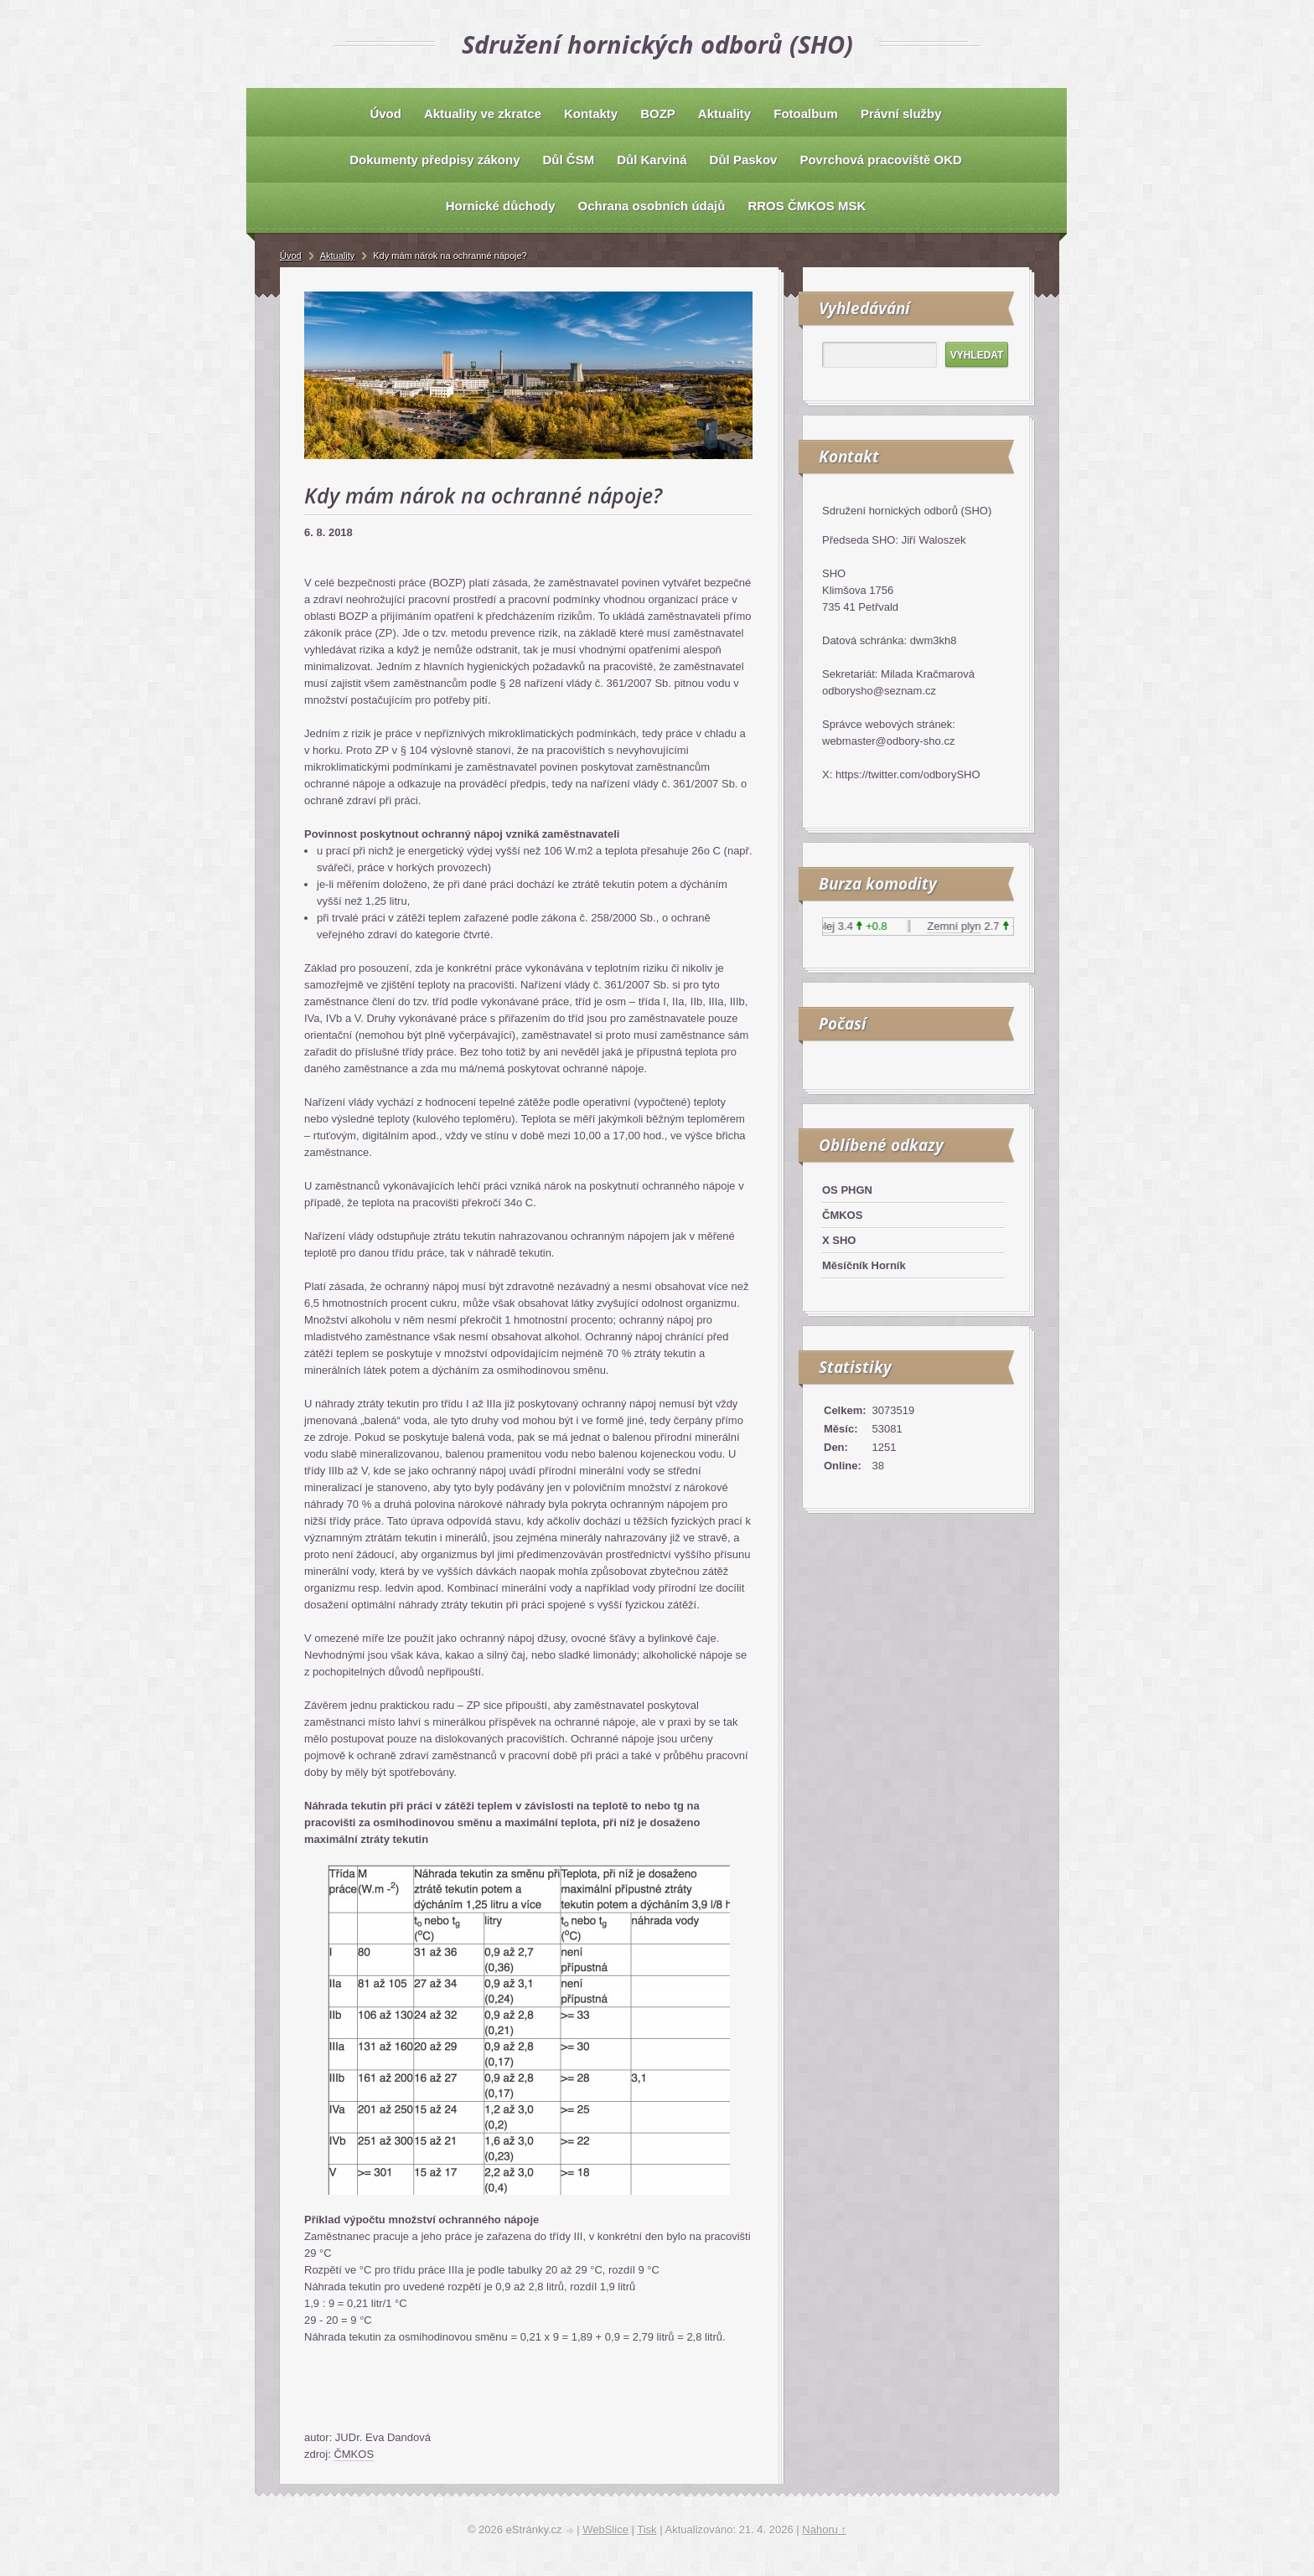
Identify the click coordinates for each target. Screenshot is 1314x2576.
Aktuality (337, 255)
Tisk (646, 2529)
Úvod (291, 255)
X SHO (839, 1240)
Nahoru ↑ (824, 2529)
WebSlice (605, 2529)
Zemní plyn (959, 926)
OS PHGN (847, 1190)
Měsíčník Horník (864, 1265)
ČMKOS (354, 2454)
